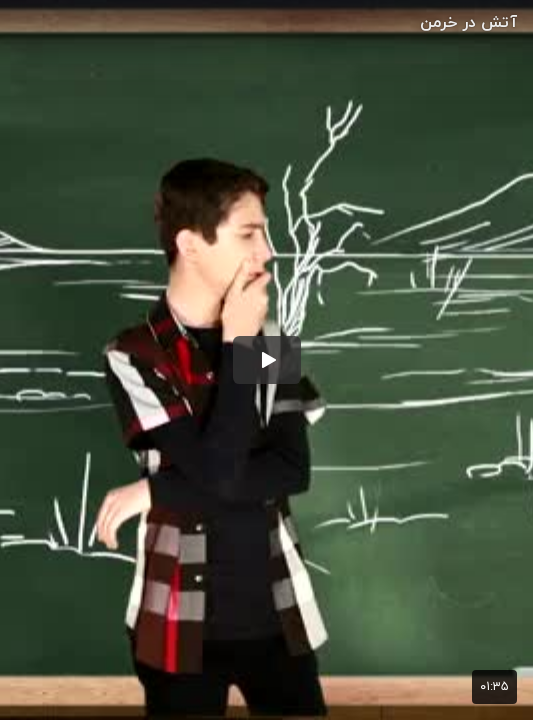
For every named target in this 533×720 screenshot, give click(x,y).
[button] (267, 360)
